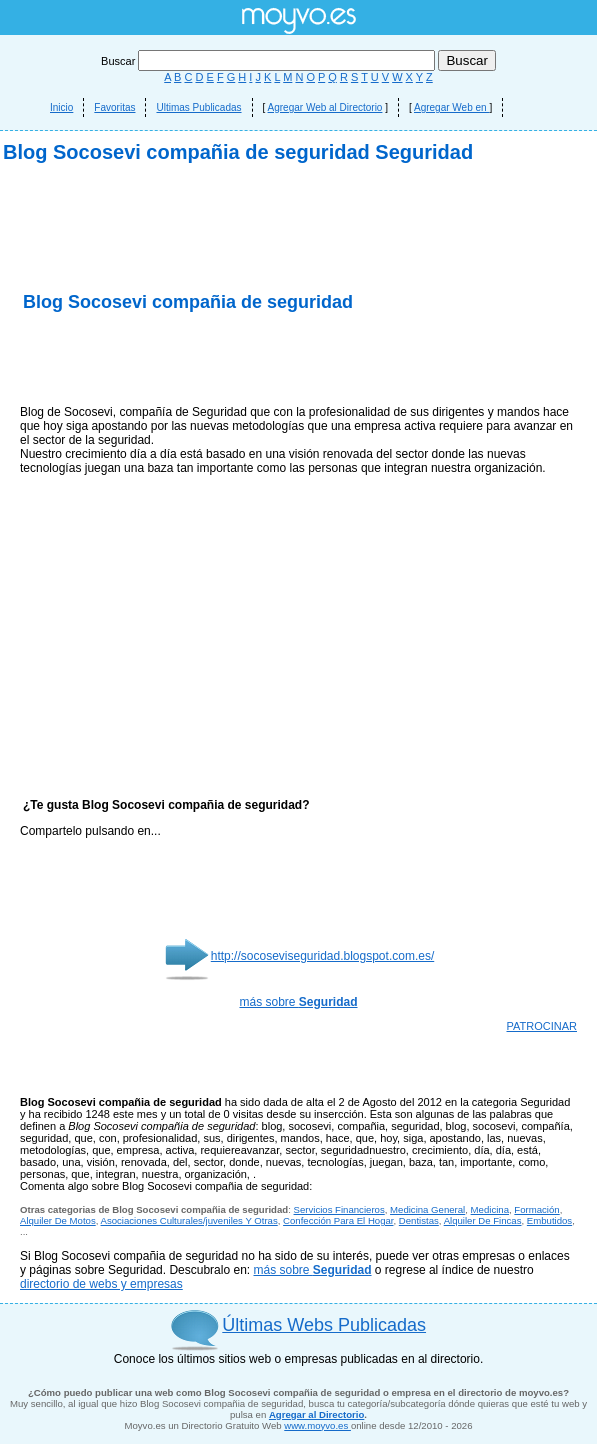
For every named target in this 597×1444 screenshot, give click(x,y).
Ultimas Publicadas (198, 107)
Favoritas (114, 107)
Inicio (61, 107)
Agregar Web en (451, 107)
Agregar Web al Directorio (325, 107)
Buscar (269, 61)
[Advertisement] (298, 340)
